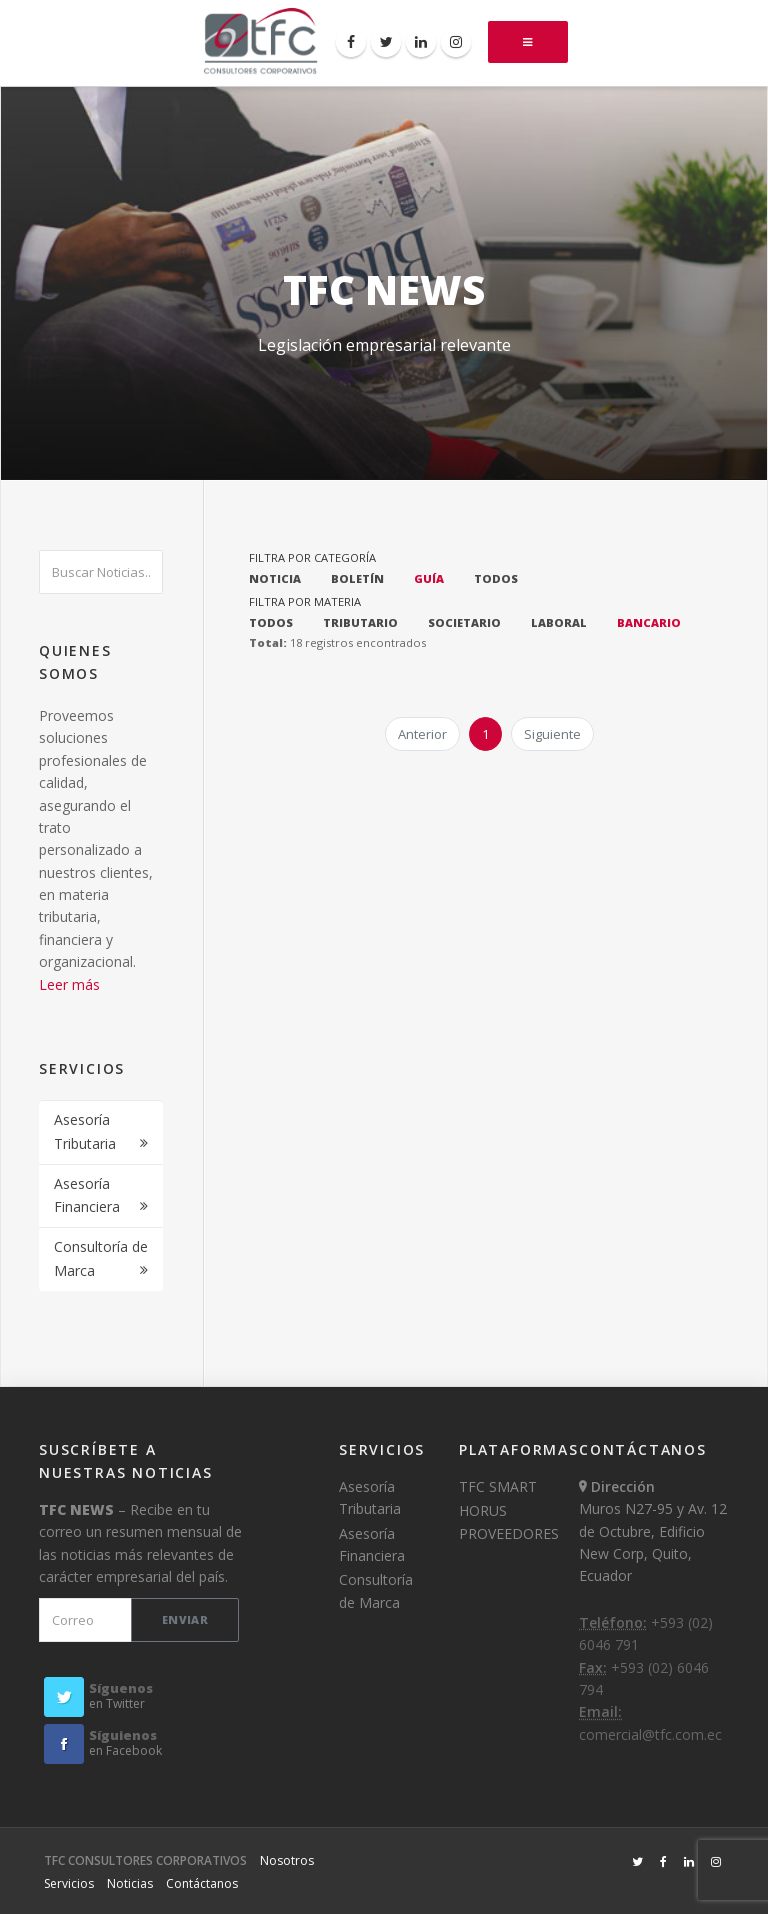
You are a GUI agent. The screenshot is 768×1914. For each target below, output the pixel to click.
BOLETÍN (357, 578)
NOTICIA (275, 578)
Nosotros (287, 1860)
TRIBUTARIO (360, 622)
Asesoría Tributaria (85, 1131)
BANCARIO (649, 622)
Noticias (130, 1883)
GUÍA (429, 578)
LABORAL (559, 622)
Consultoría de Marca (101, 1258)
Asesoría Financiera (87, 1195)
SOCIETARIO (464, 622)
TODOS (496, 578)
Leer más (69, 984)
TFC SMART (498, 1486)
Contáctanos (202, 1883)
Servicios (69, 1883)
